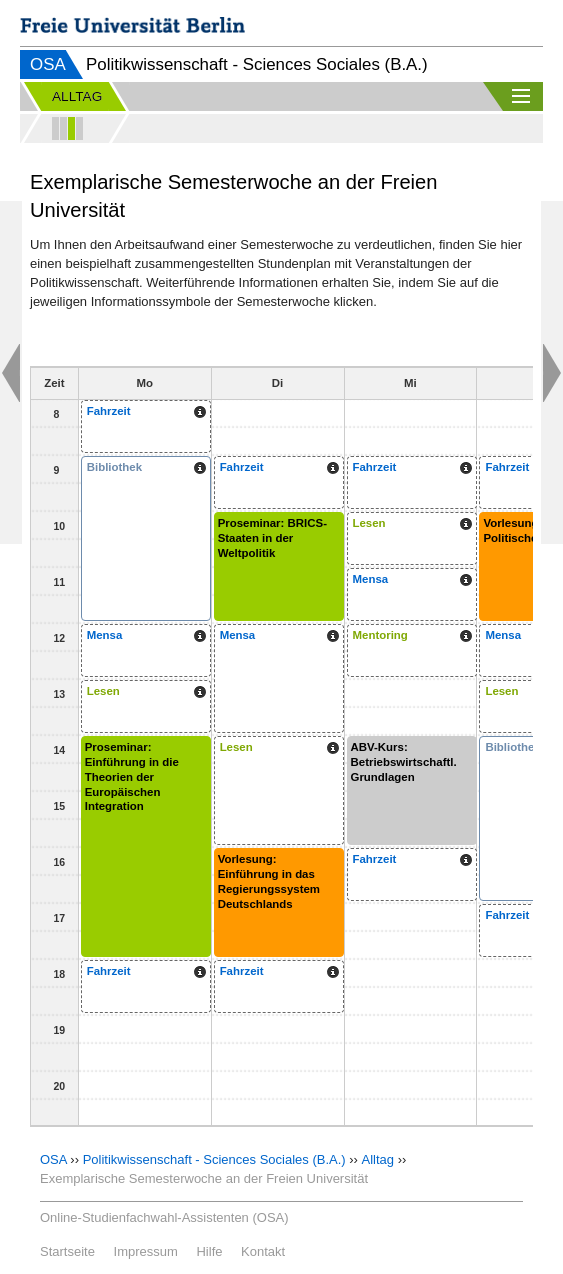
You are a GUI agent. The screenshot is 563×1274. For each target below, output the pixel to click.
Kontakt (263, 1251)
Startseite (67, 1251)
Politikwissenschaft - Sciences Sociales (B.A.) (214, 1159)
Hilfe (209, 1251)
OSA (48, 64)
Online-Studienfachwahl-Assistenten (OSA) (164, 1217)
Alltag (378, 1159)
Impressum (146, 1251)
